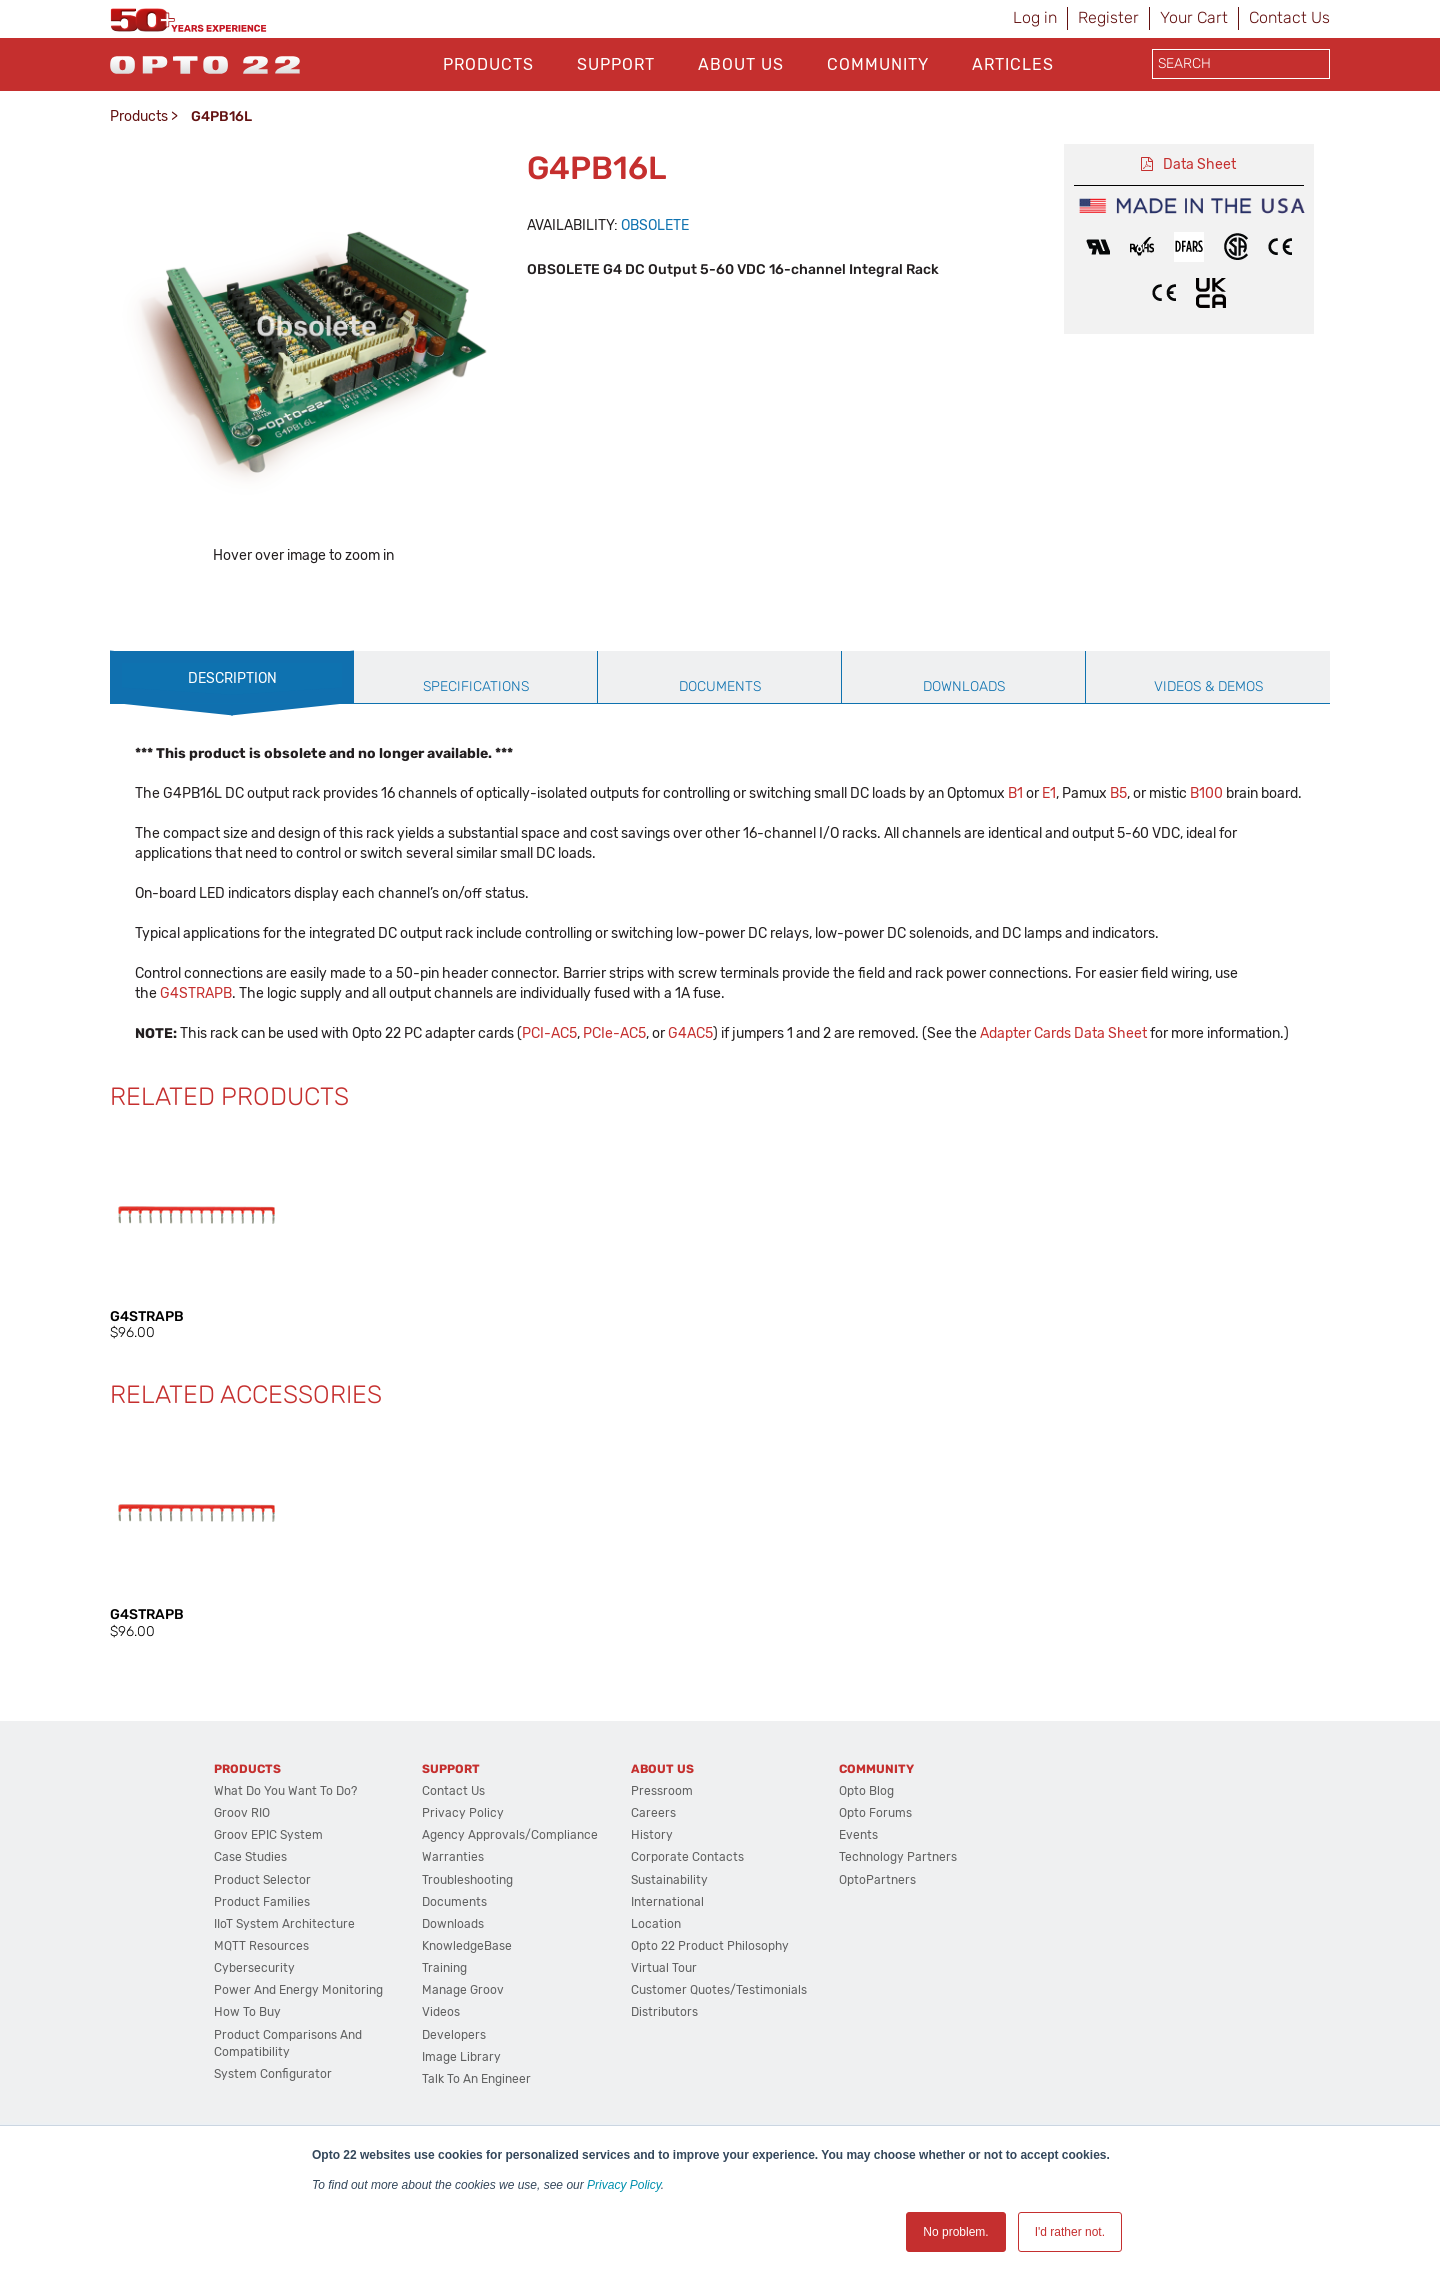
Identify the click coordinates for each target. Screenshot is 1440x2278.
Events (858, 1911)
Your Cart (1194, 17)
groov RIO (242, 1889)
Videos (441, 2088)
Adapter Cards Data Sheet (1063, 1109)
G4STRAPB (196, 1069)
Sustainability (669, 1956)
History (652, 1911)
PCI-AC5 (549, 1109)
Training (444, 2044)
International (667, 1978)
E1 (1049, 869)
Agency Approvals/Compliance (510, 1911)
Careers (653, 1889)
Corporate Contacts (687, 1933)
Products (488, 64)
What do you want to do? (285, 1867)
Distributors (664, 2088)
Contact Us (1289, 17)
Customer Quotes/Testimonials (719, 2066)
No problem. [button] (955, 2232)
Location (656, 2000)
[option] (188, 619)
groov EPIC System (268, 1911)
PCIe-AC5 (614, 1109)
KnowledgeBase (467, 2022)
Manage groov (463, 2066)
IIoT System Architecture (284, 2000)
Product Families (262, 1978)
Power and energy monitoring (298, 2066)
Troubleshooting (467, 1956)
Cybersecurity (254, 2044)
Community (878, 64)
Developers (454, 2111)
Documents (454, 1978)
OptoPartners (877, 1956)
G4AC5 (690, 1109)
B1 (1015, 869)
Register (1108, 17)
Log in (1035, 17)
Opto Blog (866, 1867)
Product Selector (262, 1956)
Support (616, 64)
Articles (1013, 64)
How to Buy (247, 2088)
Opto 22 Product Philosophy (710, 2022)
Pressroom (662, 1867)
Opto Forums (875, 1889)
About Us (741, 64)
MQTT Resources (261, 2022)
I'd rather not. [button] (1070, 2232)
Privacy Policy (624, 2185)
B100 (1206, 869)
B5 (1118, 869)
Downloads (453, 2000)
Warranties (453, 1933)
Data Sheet (1199, 164)
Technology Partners (898, 1933)
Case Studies (250, 1933)
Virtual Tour (664, 2044)
